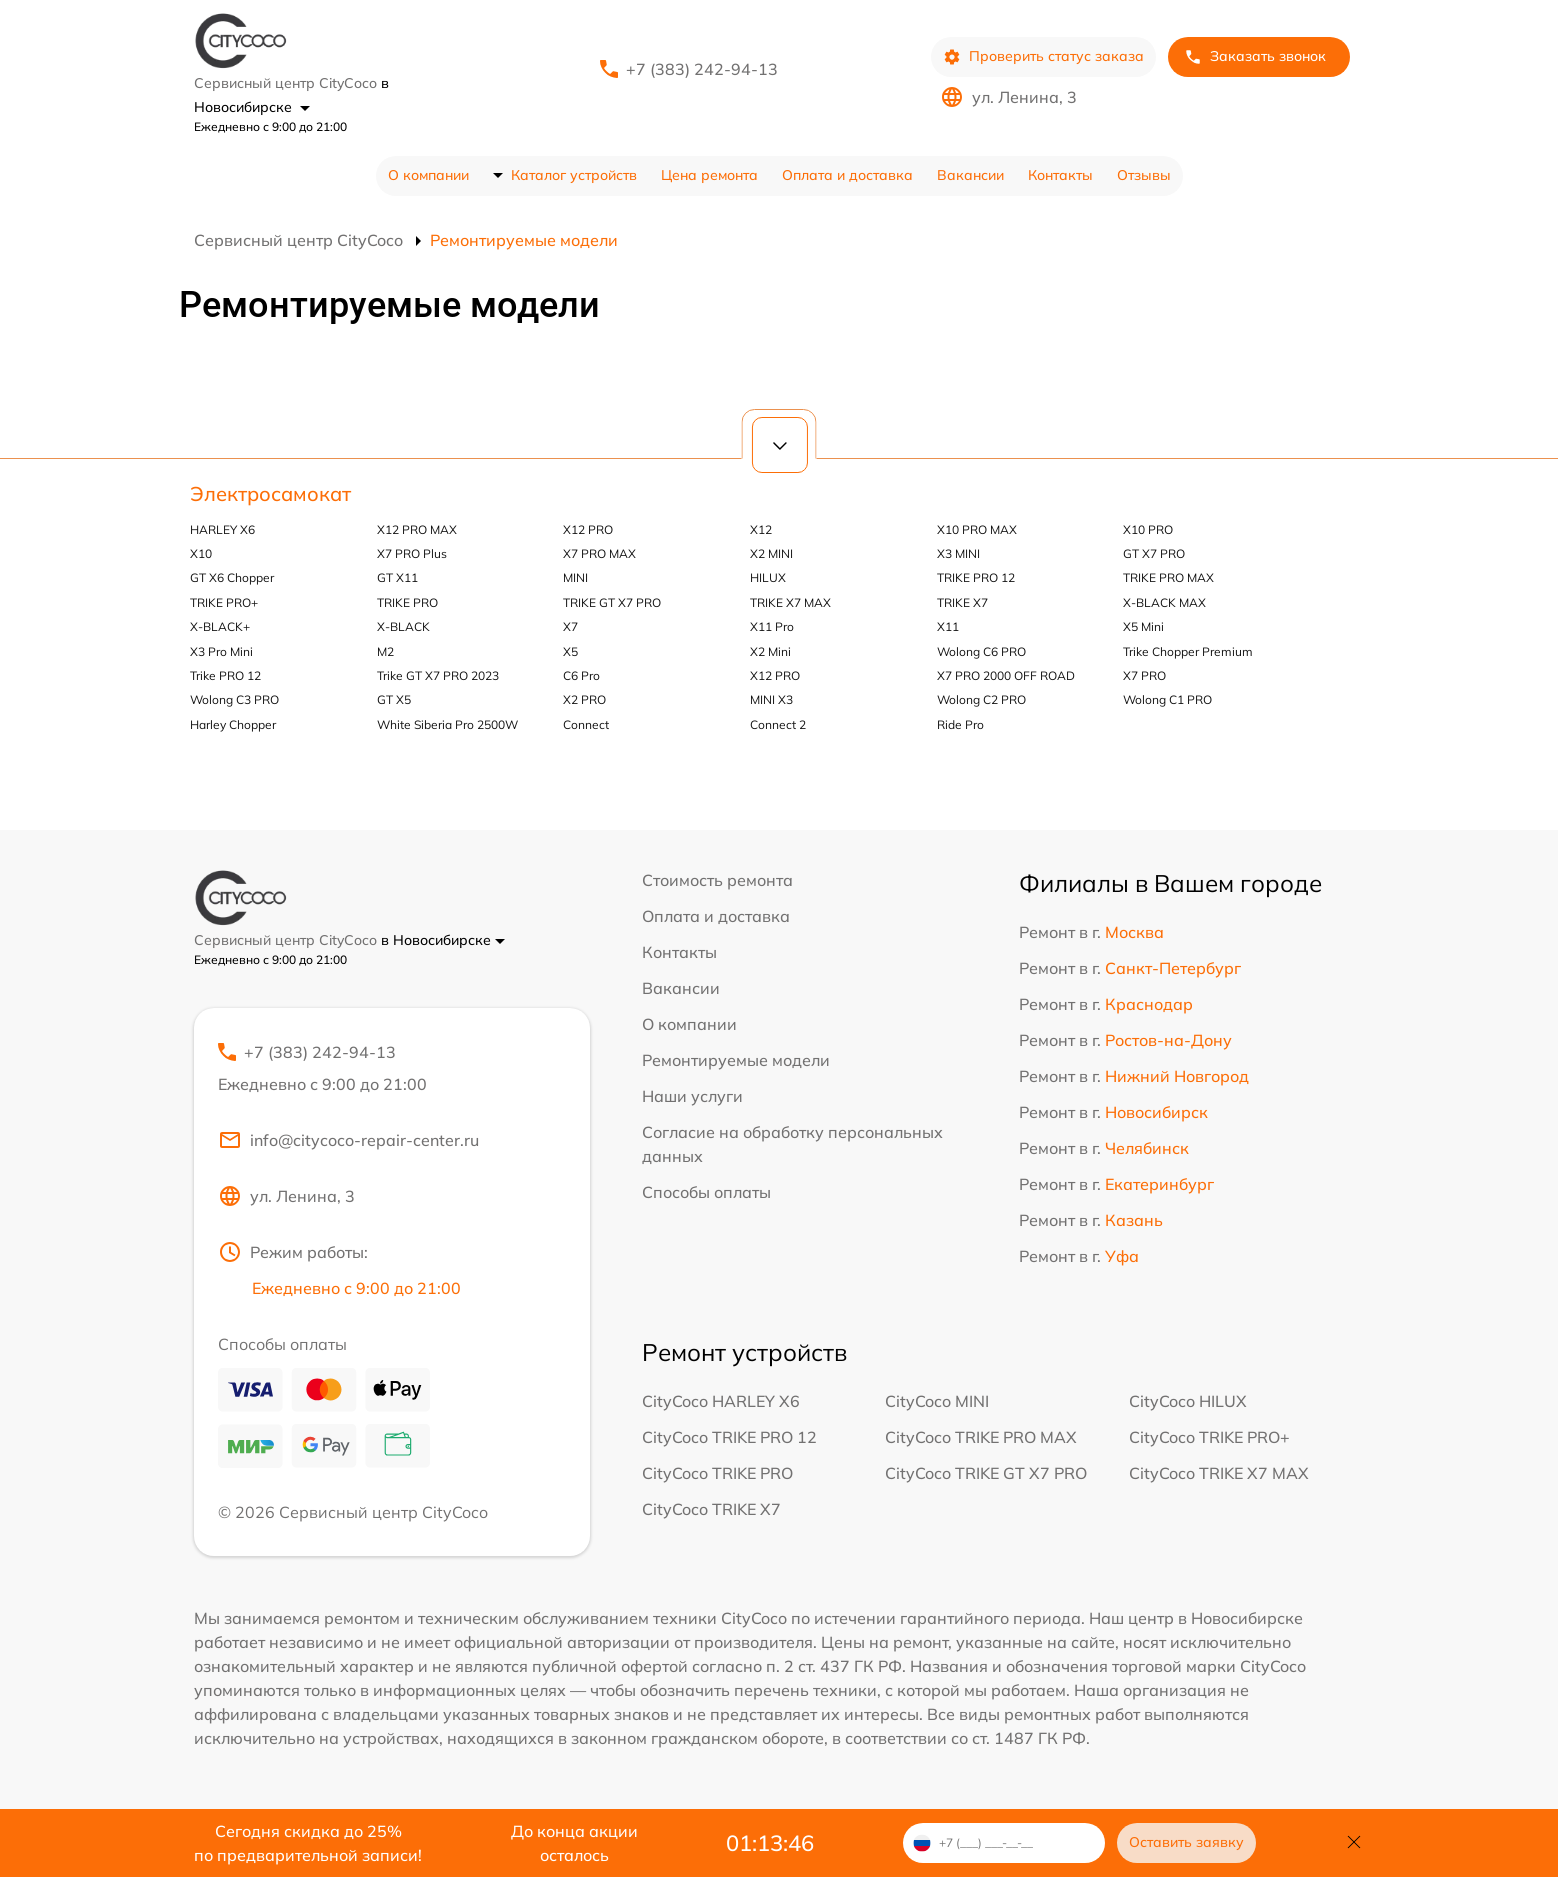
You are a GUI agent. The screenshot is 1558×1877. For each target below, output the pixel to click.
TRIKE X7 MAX (790, 602)
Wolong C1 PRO (1167, 699)
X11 (948, 626)
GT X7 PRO (1154, 553)
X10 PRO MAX (977, 529)
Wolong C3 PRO (234, 699)
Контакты (1060, 175)
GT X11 (397, 577)
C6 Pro (581, 675)
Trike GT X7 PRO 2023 (438, 675)
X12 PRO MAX (417, 529)
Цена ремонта (709, 175)
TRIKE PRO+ (224, 602)
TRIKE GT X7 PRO (612, 602)
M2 (385, 651)
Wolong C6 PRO (981, 651)
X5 (570, 651)
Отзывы (1144, 175)
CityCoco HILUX (1188, 1401)
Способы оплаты (706, 1192)
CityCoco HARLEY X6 (721, 1401)
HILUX (768, 577)
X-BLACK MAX (1164, 602)
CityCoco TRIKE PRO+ (1209, 1437)
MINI (575, 577)
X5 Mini (1143, 626)
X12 (761, 529)
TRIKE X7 (962, 602)
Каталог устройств (574, 175)
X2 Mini (770, 651)
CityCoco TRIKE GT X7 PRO (986, 1473)
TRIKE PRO (407, 602)
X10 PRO (1148, 529)
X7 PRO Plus (412, 553)
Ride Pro (960, 724)
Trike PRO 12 (225, 675)
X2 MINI (771, 553)
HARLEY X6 (222, 529)
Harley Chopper (233, 724)
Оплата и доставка (847, 175)
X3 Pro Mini (221, 651)
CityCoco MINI (937, 1401)
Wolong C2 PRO (981, 699)
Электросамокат (270, 493)
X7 (570, 626)
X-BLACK (403, 626)
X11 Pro (772, 626)
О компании (428, 175)
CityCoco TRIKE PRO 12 (729, 1437)
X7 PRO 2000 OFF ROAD (1006, 675)
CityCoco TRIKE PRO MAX (981, 1437)
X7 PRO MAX (599, 553)
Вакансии (970, 175)
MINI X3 (771, 699)
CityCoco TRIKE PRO (717, 1473)
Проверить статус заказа (1043, 56)
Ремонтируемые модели (736, 1060)
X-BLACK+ (220, 626)
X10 (201, 553)
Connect (586, 724)
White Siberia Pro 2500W (447, 724)
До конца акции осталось (574, 1843)
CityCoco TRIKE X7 (711, 1509)
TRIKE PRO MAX (1168, 577)
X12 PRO (588, 529)
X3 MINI (958, 553)
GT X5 (394, 699)
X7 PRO (1144, 675)
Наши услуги (692, 1096)
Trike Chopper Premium (1188, 651)
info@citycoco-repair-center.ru (348, 1140)
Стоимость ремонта (717, 880)
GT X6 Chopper (232, 577)
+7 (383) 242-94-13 (702, 69)
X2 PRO (584, 699)
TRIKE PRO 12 (976, 577)
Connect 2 (778, 724)
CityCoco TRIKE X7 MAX (1219, 1473)
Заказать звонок (1255, 56)
